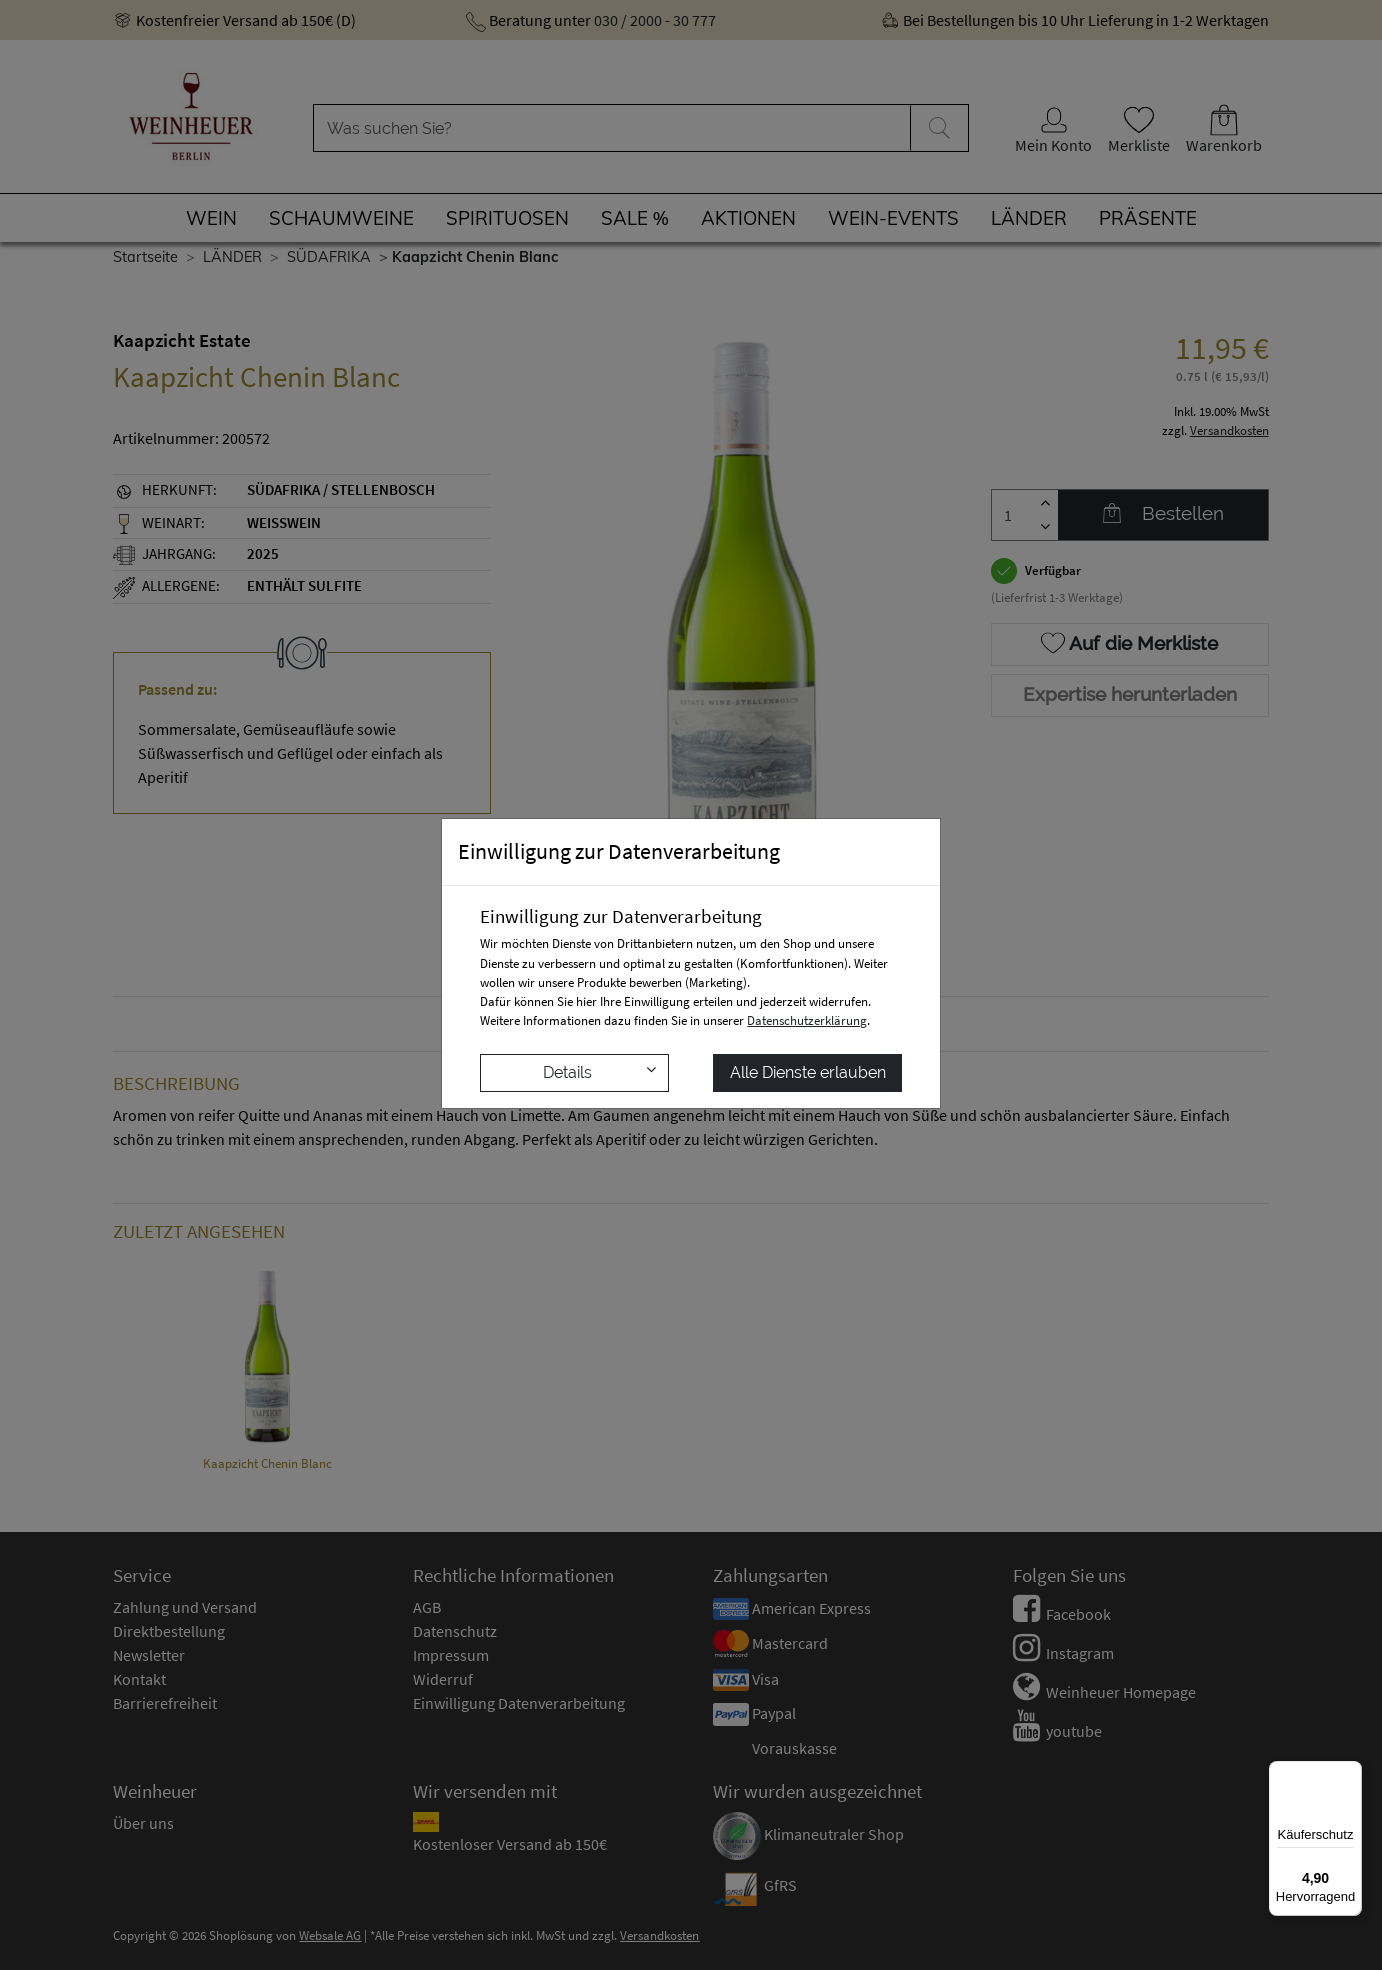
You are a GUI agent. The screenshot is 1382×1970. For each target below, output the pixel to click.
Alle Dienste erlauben (808, 1072)
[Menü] (1350, 1773)
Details (599, 1071)
